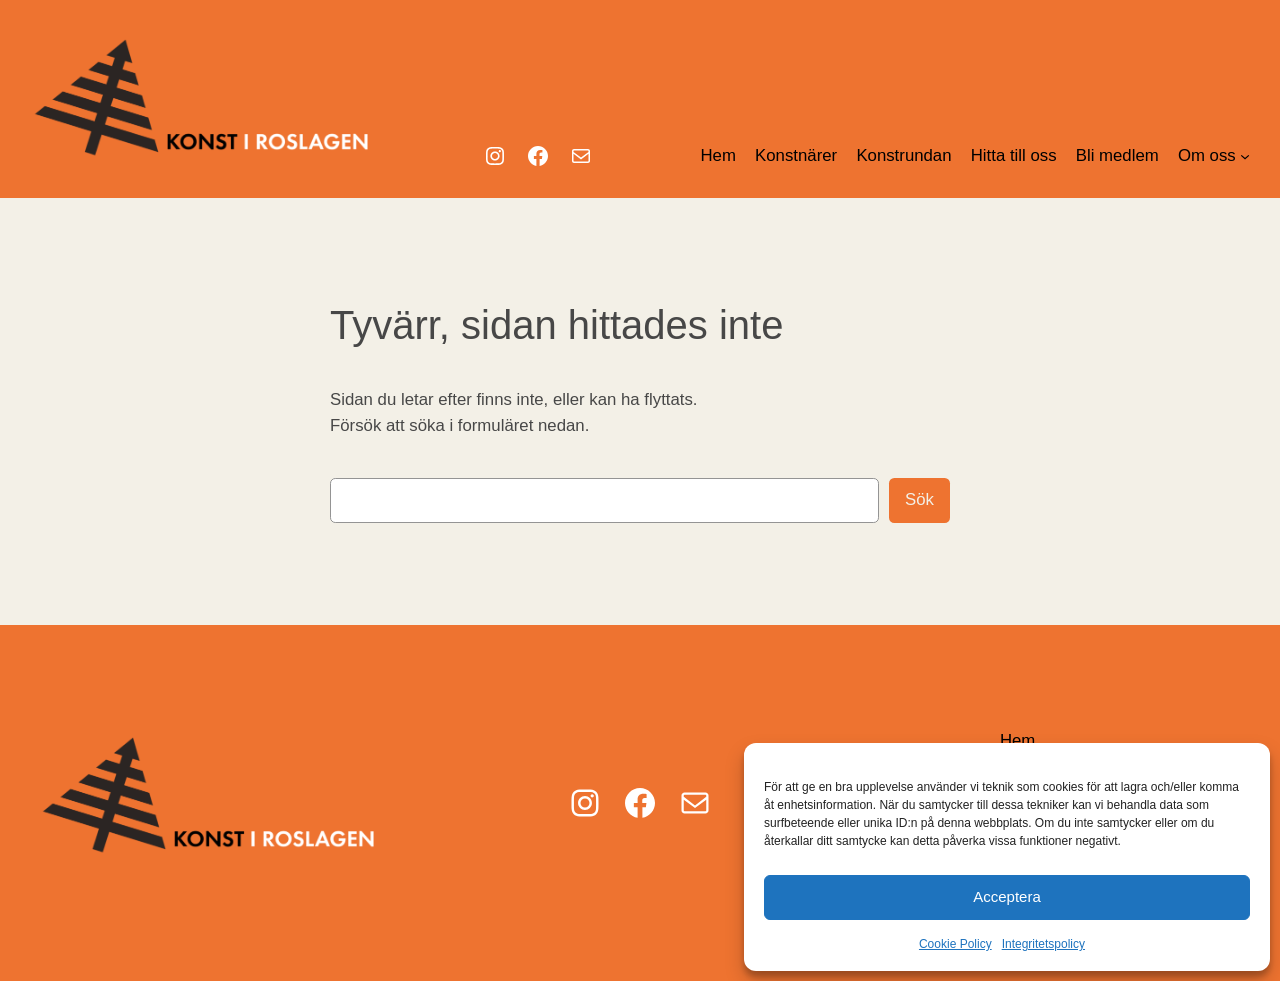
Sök (919, 499)
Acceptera (1007, 896)
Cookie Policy (955, 944)
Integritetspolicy (1043, 944)
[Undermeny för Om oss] (1245, 156)
